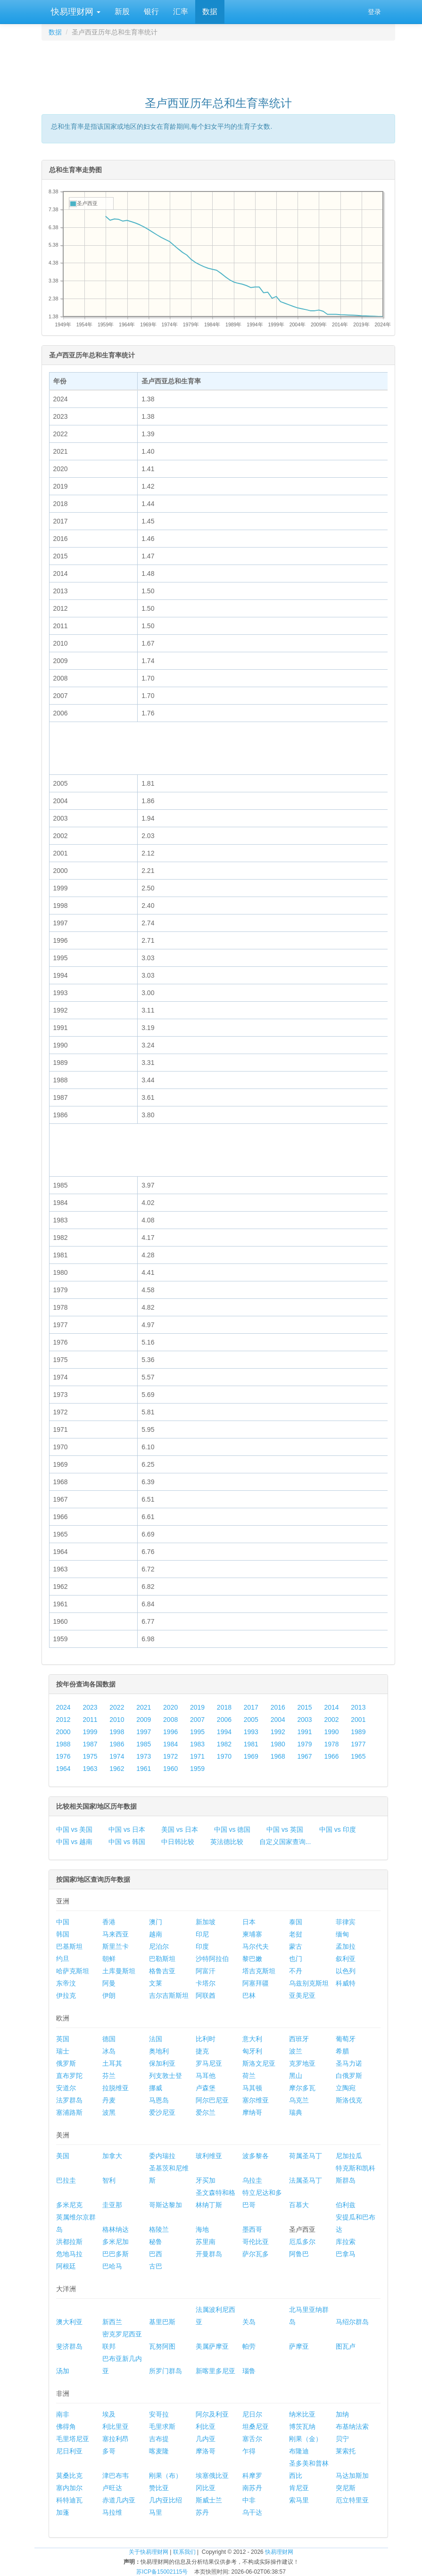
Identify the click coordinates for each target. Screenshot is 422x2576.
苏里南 (205, 2241)
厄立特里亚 (352, 2500)
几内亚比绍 (165, 2500)
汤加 (62, 2371)
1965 (358, 1756)
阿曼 (109, 1983)
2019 (197, 1707)
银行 (151, 12)
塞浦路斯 (69, 2112)
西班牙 (299, 2039)
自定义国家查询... (285, 1841)
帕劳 (249, 2346)
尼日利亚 (69, 2451)
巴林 (249, 1995)
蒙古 (295, 1946)
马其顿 (252, 2088)
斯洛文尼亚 (258, 2063)
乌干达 (252, 2512)
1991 (305, 1732)
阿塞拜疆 (255, 1983)
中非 (249, 2500)
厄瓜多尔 (302, 2241)
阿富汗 (205, 1971)
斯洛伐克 (349, 2100)
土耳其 (112, 2063)
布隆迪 (299, 2451)
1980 (278, 1744)
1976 (63, 1756)
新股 (122, 12)
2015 (305, 1707)
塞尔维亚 (255, 2100)
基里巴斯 (162, 2322)
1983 (197, 1744)
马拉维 (112, 2512)
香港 (109, 1922)
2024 (63, 1707)
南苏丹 (252, 2488)
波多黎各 (255, 2156)
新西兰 (112, 2322)
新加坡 (205, 1922)
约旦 (62, 1958)
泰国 (295, 1922)
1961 (143, 1768)
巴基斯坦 (69, 1946)
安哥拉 (159, 2414)
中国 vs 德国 (232, 1829)
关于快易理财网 (148, 2552)
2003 (305, 1719)
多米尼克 (69, 2205)
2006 (224, 1719)
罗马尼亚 (209, 2063)
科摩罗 (252, 2475)
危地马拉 (69, 2254)
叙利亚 (346, 1958)
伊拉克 (66, 1995)
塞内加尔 (69, 2488)
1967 (305, 1756)
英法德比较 (226, 1841)
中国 (62, 1922)
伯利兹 (346, 2205)
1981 (251, 1744)
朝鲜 (109, 1958)
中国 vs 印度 (337, 1829)
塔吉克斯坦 (258, 1971)
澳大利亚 (69, 2322)
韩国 (62, 1934)
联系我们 (184, 2552)
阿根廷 (66, 2266)
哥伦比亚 (255, 2241)
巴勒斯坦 (162, 1958)
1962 (116, 1768)
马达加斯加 (352, 2475)
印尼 (202, 1934)
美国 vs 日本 (179, 1829)
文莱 (155, 1983)
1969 (251, 1756)
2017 (251, 1707)
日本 (249, 1922)
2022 (116, 1707)
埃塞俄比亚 (212, 2475)
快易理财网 (74, 12)
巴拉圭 (66, 2180)
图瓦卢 (346, 2346)
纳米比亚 (302, 2414)
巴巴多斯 (115, 2254)
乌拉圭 (252, 2180)
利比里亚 (115, 2426)
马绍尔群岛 (352, 2322)
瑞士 (62, 2051)
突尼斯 (346, 2488)
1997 (143, 1732)
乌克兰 (299, 2100)
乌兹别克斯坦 (309, 1983)
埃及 (109, 2414)
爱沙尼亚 (162, 2112)
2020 (170, 1707)
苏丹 (202, 2512)
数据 (209, 12)
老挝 (295, 1934)
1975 (90, 1756)
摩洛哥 (205, 2451)
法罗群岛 (69, 2100)
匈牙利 (252, 2051)
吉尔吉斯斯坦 (169, 1995)
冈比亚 (205, 2488)
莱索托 (346, 2451)
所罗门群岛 (165, 2371)
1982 (224, 1744)
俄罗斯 (66, 2063)
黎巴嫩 (252, 1958)
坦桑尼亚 (255, 2426)
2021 (143, 1707)
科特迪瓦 (69, 2500)
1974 (116, 1756)
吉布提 (159, 2439)
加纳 (342, 2414)
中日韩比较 (177, 1841)
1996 (170, 1732)
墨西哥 (252, 2229)
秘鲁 (155, 2241)
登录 (374, 12)
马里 (155, 2512)
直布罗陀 (69, 2075)
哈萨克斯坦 (72, 1971)
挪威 (155, 2088)
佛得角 (66, 2426)
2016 (278, 1707)
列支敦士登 (165, 2075)
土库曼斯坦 (118, 1971)
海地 (202, 2229)
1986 (116, 1744)
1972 (170, 1756)
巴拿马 (346, 2254)
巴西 (155, 2254)
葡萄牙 (346, 2039)
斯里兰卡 (115, 1946)
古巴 (155, 2266)
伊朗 (109, 1995)
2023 (90, 1707)
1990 (331, 1732)
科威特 (346, 1983)
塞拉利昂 (115, 2439)
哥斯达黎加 (165, 2205)
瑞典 (295, 2112)
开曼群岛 (209, 2254)
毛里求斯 (162, 2426)
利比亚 (205, 2426)
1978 (331, 1744)
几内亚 (205, 2439)
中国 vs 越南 (74, 1841)
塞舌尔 (252, 2439)
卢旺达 (112, 2488)
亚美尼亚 (302, 1995)
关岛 (249, 2322)
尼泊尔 (159, 1946)
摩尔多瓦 (302, 2088)
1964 (63, 1768)
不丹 (295, 1971)
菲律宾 (346, 1922)
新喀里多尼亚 (215, 2371)
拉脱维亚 (115, 2088)
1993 (251, 1732)
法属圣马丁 (305, 2180)
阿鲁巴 (299, 2254)
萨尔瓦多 (255, 2254)
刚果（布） (165, 2475)
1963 (90, 1768)
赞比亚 (159, 2488)
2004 (278, 1719)
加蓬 (62, 2512)
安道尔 (66, 2088)
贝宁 (342, 2439)
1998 (116, 1732)
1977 (358, 1744)
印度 (202, 1946)
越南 (155, 1934)
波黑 (109, 2112)
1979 (305, 1744)
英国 (62, 2039)
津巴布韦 (115, 2475)
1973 (143, 1756)
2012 (63, 1719)
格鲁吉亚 (162, 1971)
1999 (90, 1732)
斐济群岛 (69, 2346)
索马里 (299, 2500)
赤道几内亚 (118, 2500)
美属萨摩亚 (212, 2346)
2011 (90, 1719)
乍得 (249, 2451)
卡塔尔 (205, 1983)
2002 (331, 1719)
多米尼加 (115, 2241)
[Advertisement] (218, 64)
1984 (170, 1744)
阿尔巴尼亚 (212, 2100)
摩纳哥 (252, 2112)
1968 (278, 1756)
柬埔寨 (252, 1934)
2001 (358, 1719)
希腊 (342, 2051)
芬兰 (109, 2075)
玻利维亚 (209, 2156)
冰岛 (109, 2051)
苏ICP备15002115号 (162, 2571)
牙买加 (205, 2180)
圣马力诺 (349, 2063)
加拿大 (112, 2156)
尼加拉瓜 (349, 2156)
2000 (63, 1732)
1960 (170, 1768)
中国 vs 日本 (126, 1829)
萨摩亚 (299, 2346)
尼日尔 (252, 2414)
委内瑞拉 (162, 2156)
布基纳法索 (352, 2426)
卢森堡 (205, 2088)
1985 (143, 1744)
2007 (197, 1719)
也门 (295, 1958)
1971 (197, 1756)
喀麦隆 (159, 2451)
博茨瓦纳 (302, 2426)
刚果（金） (305, 2439)
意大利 (252, 2039)
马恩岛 (159, 2100)
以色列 (346, 1971)
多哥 (109, 2451)
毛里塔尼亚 (72, 2439)
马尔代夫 (255, 1946)
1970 (224, 1756)
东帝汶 (66, 1983)
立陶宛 (346, 2088)
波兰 (295, 2051)
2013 (358, 1707)
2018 (224, 1707)
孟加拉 (346, 1946)
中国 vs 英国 (284, 1829)
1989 (358, 1732)
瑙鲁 (249, 2371)
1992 (278, 1732)
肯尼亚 (299, 2488)
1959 (197, 1768)
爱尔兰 (205, 2112)
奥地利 (159, 2051)
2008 (170, 1719)
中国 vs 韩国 (126, 1841)
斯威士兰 (209, 2500)
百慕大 (299, 2205)
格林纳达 (115, 2229)
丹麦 (109, 2100)
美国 (62, 2156)
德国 (109, 2039)
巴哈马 (112, 2266)
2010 (116, 1719)
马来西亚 (115, 1934)
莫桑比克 (69, 2475)
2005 (251, 1719)
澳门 (155, 1922)
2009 (143, 1719)
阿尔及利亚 (212, 2414)
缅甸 (342, 1934)
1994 (224, 1732)
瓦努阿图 (162, 2346)
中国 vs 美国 (74, 1829)
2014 (331, 1707)
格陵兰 (159, 2229)
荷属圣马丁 (305, 2156)
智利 (109, 2180)
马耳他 (205, 2075)
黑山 (295, 2075)
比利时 (205, 2039)
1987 (90, 1744)
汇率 (180, 12)
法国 (155, 2039)
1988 (63, 1744)
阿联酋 (205, 1995)
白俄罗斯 (349, 2075)
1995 (197, 1732)
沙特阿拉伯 (212, 1958)
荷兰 (249, 2075)
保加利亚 (162, 2063)
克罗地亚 (302, 2063)
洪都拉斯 (69, 2241)
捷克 (202, 2051)
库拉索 (346, 2241)
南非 (62, 2414)
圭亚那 (112, 2205)
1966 (331, 1756)
